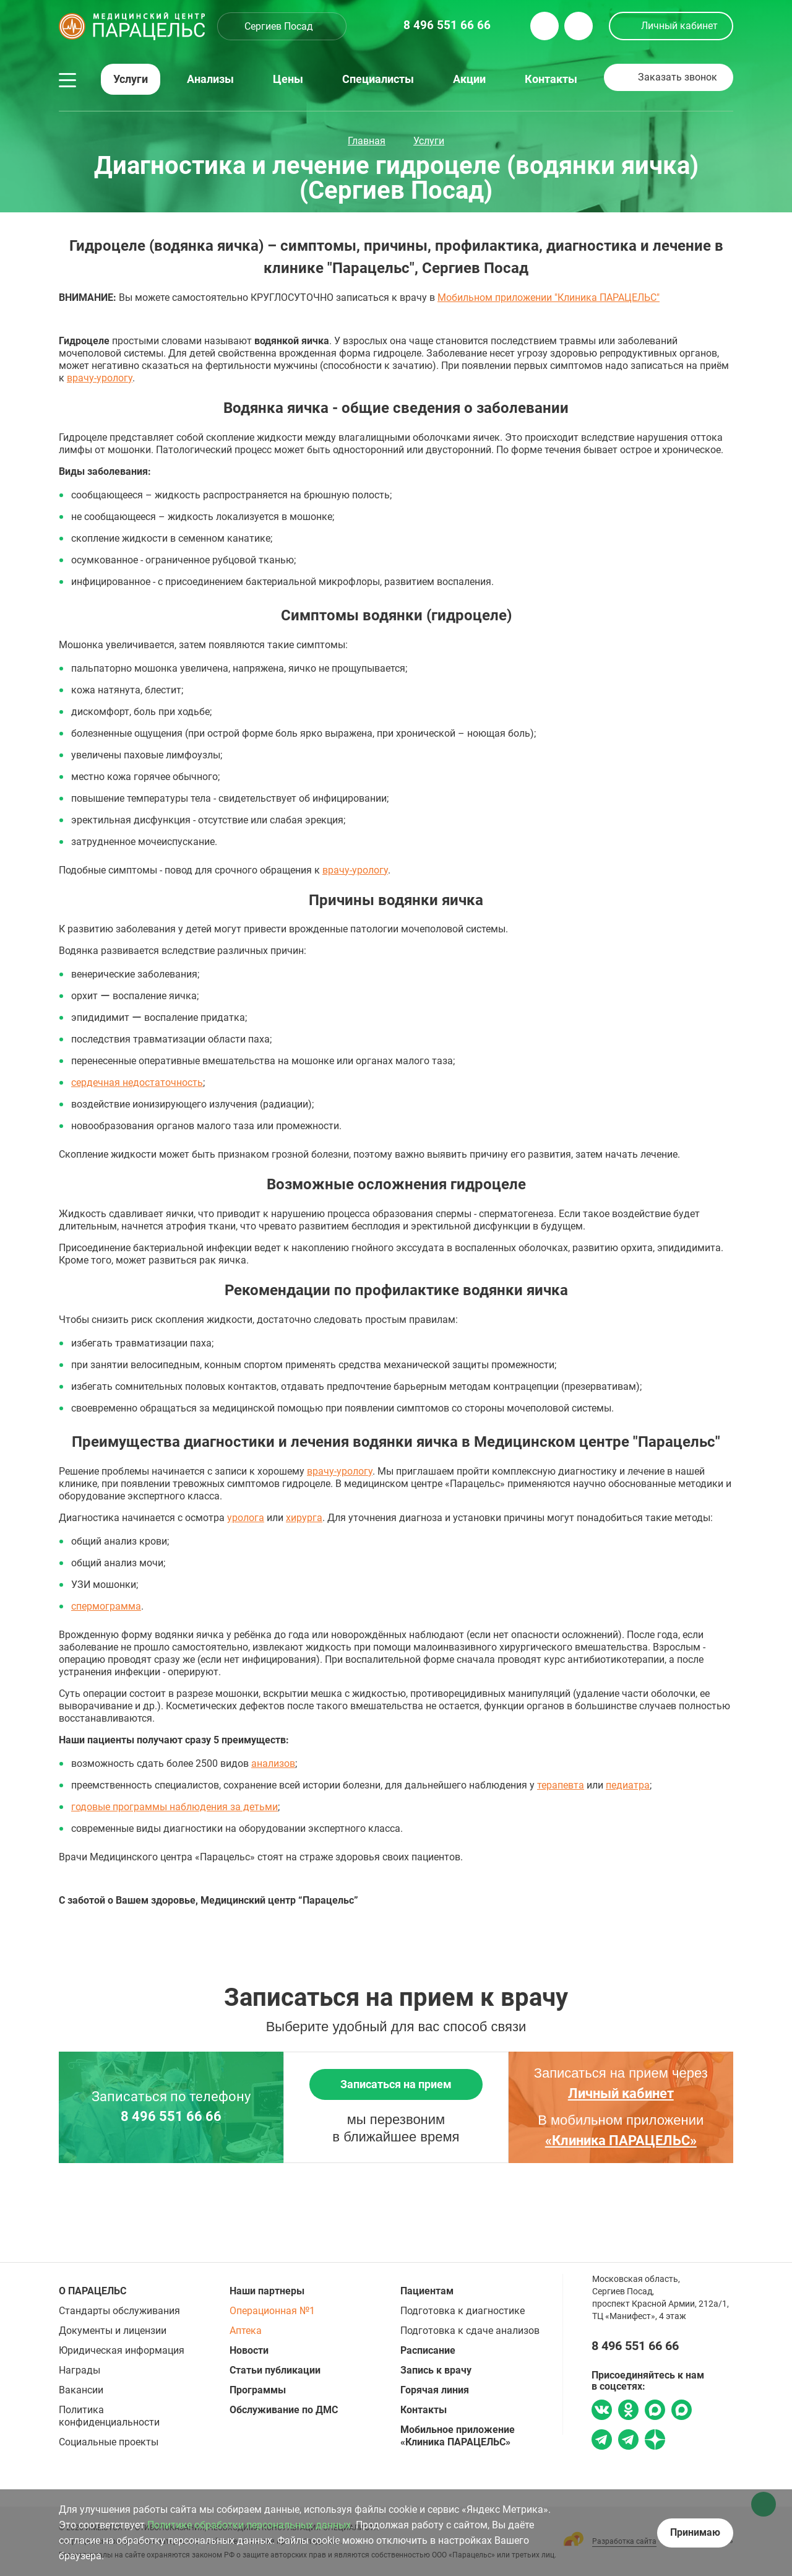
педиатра (628, 1785)
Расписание (427, 2350)
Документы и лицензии (112, 2330)
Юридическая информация (121, 2350)
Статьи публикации (275, 2370)
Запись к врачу (435, 2370)
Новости (249, 2350)
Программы (258, 2390)
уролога (245, 1518)
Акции (469, 79)
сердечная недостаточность (137, 1082)
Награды (79, 2370)
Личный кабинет (679, 26)
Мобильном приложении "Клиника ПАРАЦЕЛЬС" (548, 297)
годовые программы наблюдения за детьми (174, 1807)
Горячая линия (434, 2390)
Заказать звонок (677, 77)
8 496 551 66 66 (171, 2116)
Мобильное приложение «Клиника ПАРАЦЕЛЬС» (457, 2436)
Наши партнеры (267, 2291)
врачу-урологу (99, 378)
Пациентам (427, 2291)
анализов (273, 1763)
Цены (288, 79)
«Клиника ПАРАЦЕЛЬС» (621, 2140)
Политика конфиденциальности (109, 2416)
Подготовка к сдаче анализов (470, 2330)
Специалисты (378, 79)
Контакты (551, 79)
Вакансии (81, 2390)
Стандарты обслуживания (119, 2311)
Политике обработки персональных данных (249, 2525)
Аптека (246, 2330)
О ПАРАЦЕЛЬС (92, 2291)
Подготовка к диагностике (462, 2311)
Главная (366, 141)
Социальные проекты (108, 2442)
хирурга (304, 1518)
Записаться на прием (396, 2084)
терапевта (560, 1785)
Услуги (130, 79)
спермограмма (106, 1606)
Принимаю (695, 2532)
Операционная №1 (272, 2311)
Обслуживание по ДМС (284, 2410)
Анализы (210, 79)
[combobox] (281, 26)
